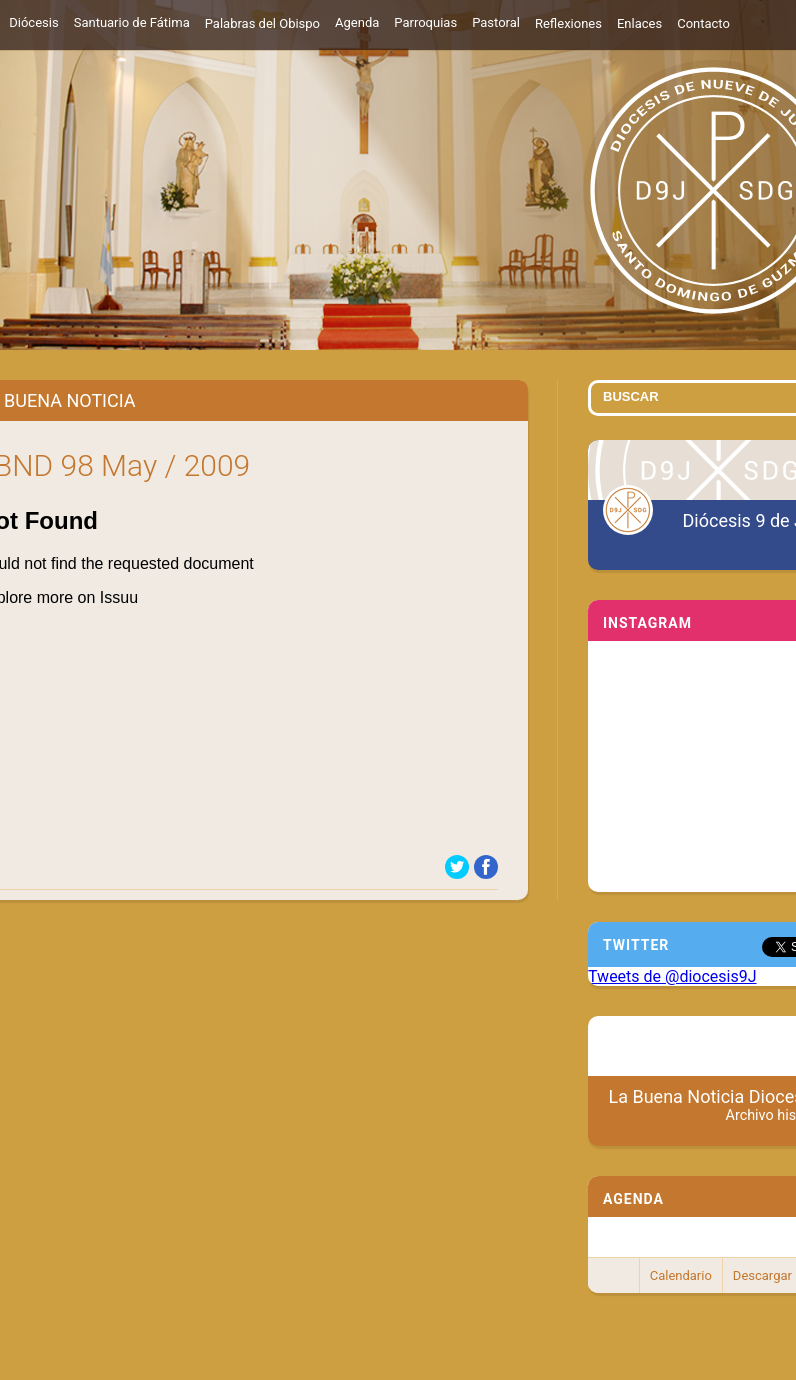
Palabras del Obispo (262, 23)
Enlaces (639, 23)
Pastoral (496, 22)
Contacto (703, 23)
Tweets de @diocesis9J (672, 976)
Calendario (681, 1275)
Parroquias (425, 22)
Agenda (357, 22)
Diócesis (33, 22)
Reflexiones (568, 23)
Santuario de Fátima (132, 22)
